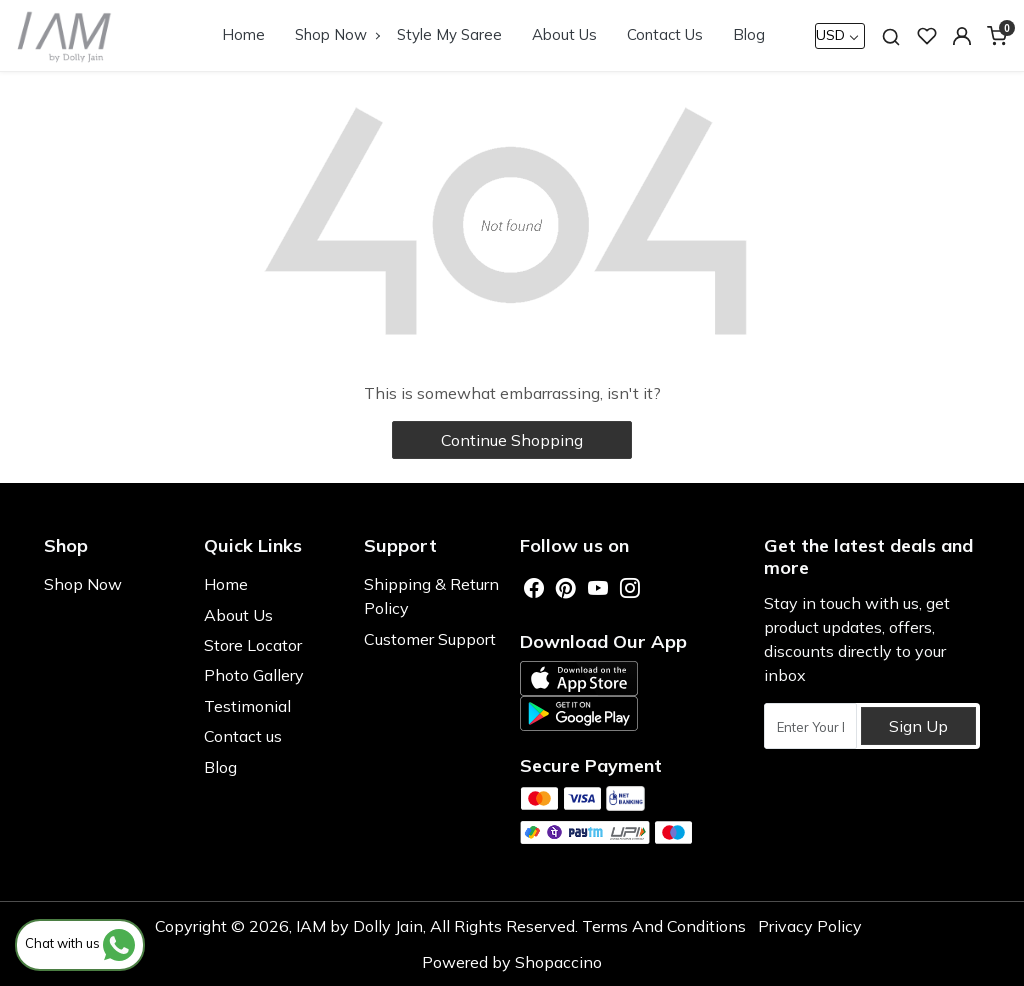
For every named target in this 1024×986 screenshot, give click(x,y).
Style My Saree (449, 34)
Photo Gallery (254, 675)
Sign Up (918, 726)
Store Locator (253, 645)
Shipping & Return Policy (431, 596)
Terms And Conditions (664, 926)
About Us (564, 34)
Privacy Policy (810, 926)
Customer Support (430, 639)
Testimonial (247, 706)
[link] (891, 35)
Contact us (243, 736)
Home (243, 34)
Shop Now (337, 34)
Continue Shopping (512, 440)
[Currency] (840, 36)
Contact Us (665, 34)
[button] (962, 36)
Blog (749, 34)
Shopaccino (558, 962)
